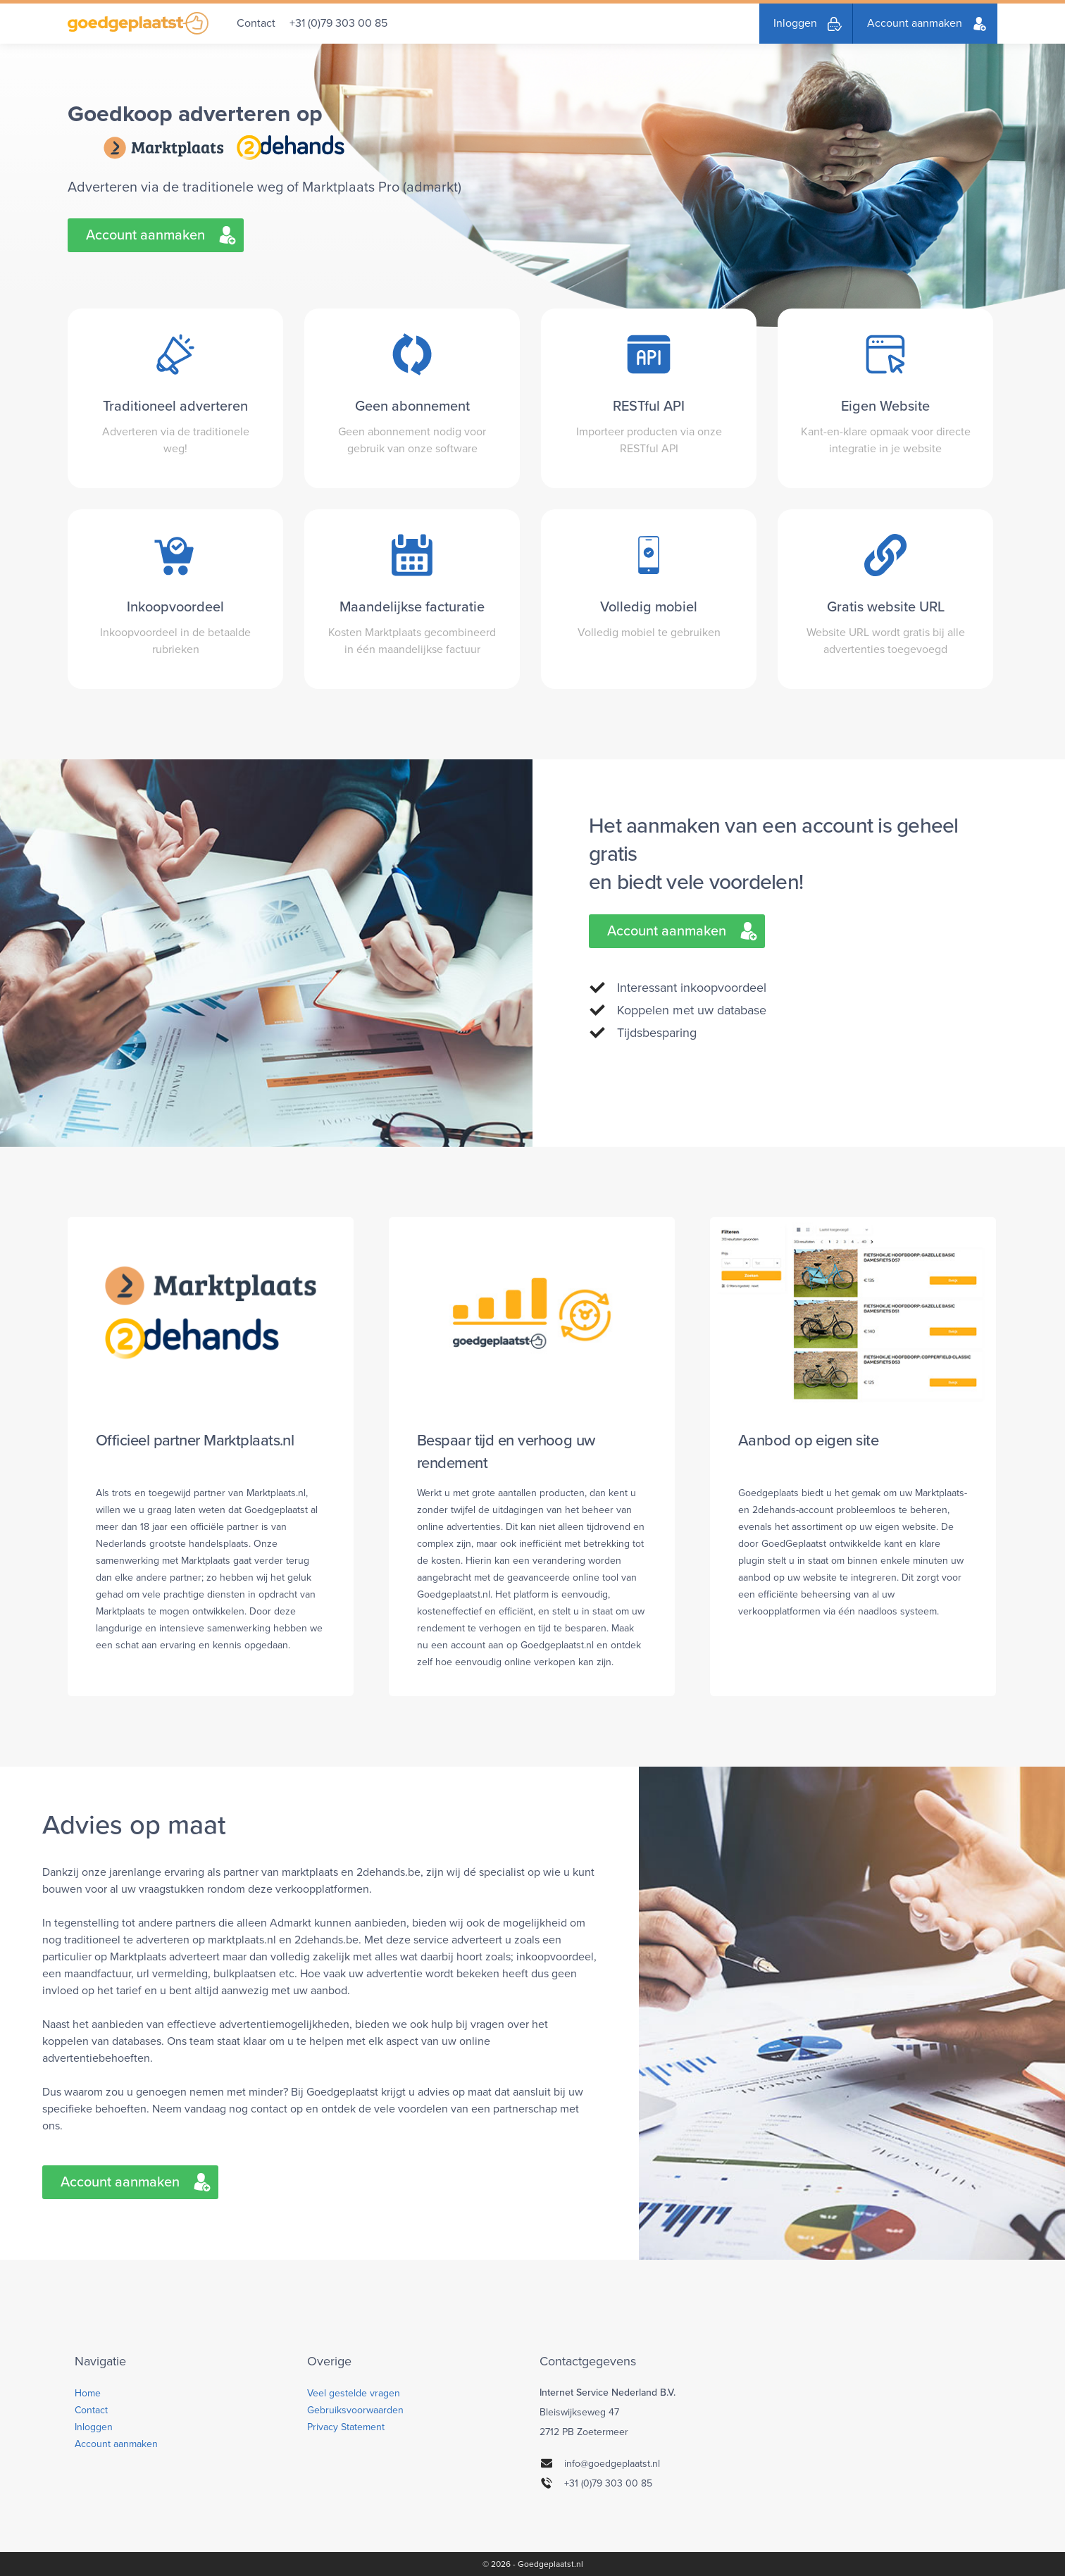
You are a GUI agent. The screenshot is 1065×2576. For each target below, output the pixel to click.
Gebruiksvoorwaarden (355, 2410)
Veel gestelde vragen (353, 2393)
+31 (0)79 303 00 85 (338, 23)
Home (88, 2393)
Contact (256, 23)
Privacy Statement (346, 2427)
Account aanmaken (914, 23)
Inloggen (795, 23)
